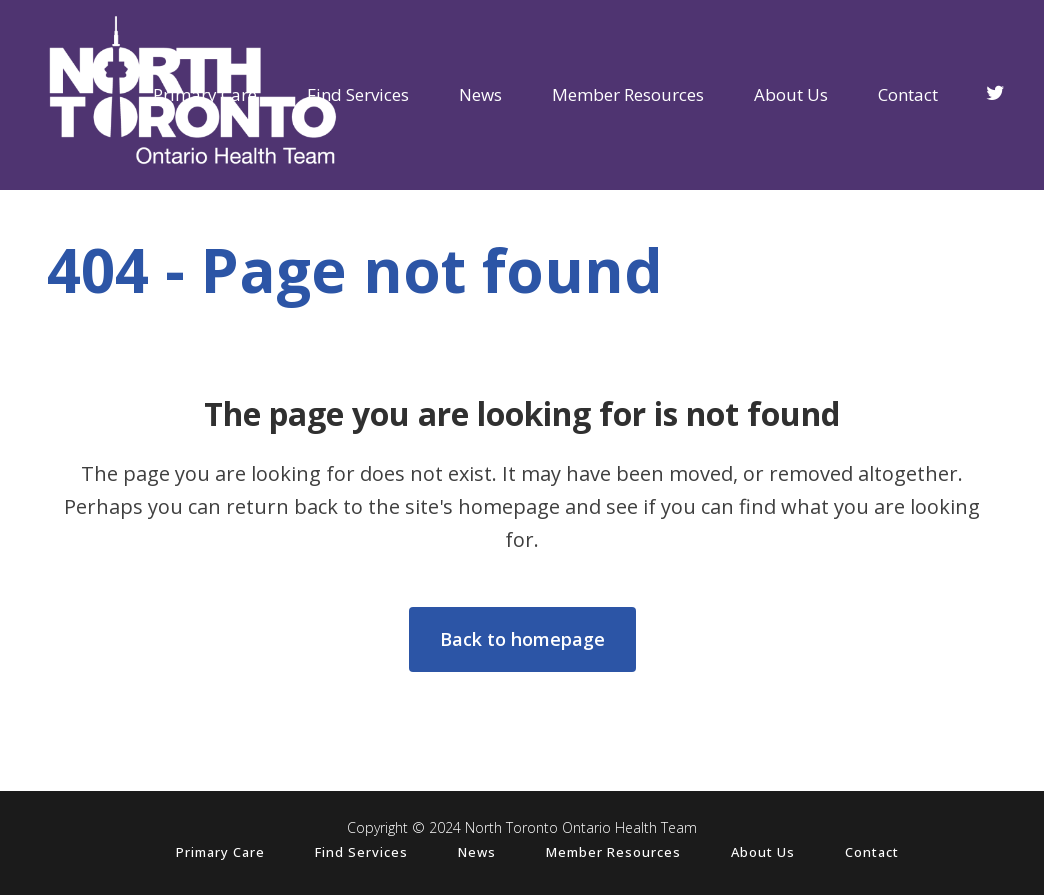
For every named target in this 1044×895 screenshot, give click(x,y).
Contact (872, 852)
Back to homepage (522, 639)
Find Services (361, 852)
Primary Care (220, 852)
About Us (763, 852)
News (477, 852)
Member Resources (613, 852)
